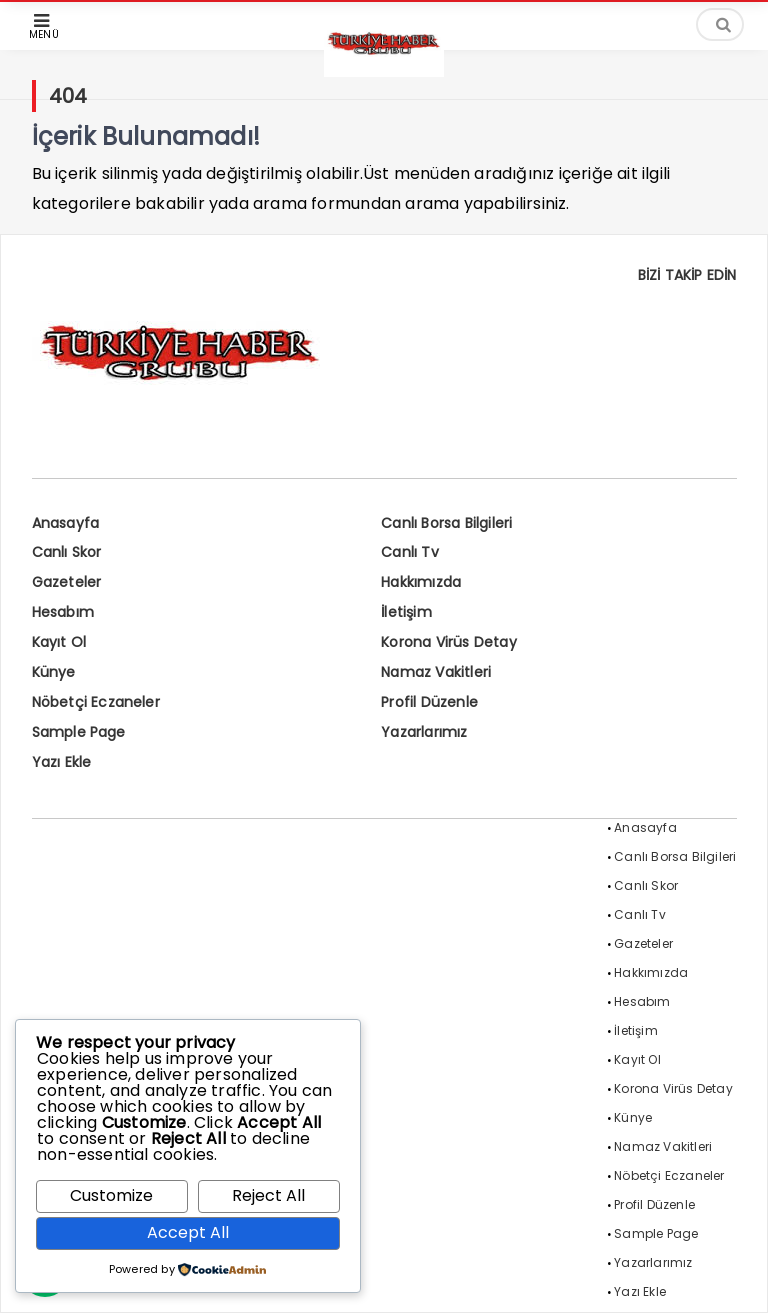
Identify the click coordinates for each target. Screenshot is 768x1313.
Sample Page (79, 732)
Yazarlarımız (424, 732)
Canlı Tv (410, 552)
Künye (54, 672)
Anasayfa (66, 523)
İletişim (406, 612)
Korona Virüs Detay (449, 642)
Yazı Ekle (62, 762)
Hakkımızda (421, 582)
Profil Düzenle (429, 702)
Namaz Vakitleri (436, 672)
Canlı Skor (67, 552)
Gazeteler (67, 582)
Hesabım (63, 612)
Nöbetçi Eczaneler (96, 702)
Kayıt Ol (59, 642)
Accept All (188, 1232)
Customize (111, 1195)
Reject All (268, 1195)
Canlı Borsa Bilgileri (446, 523)
